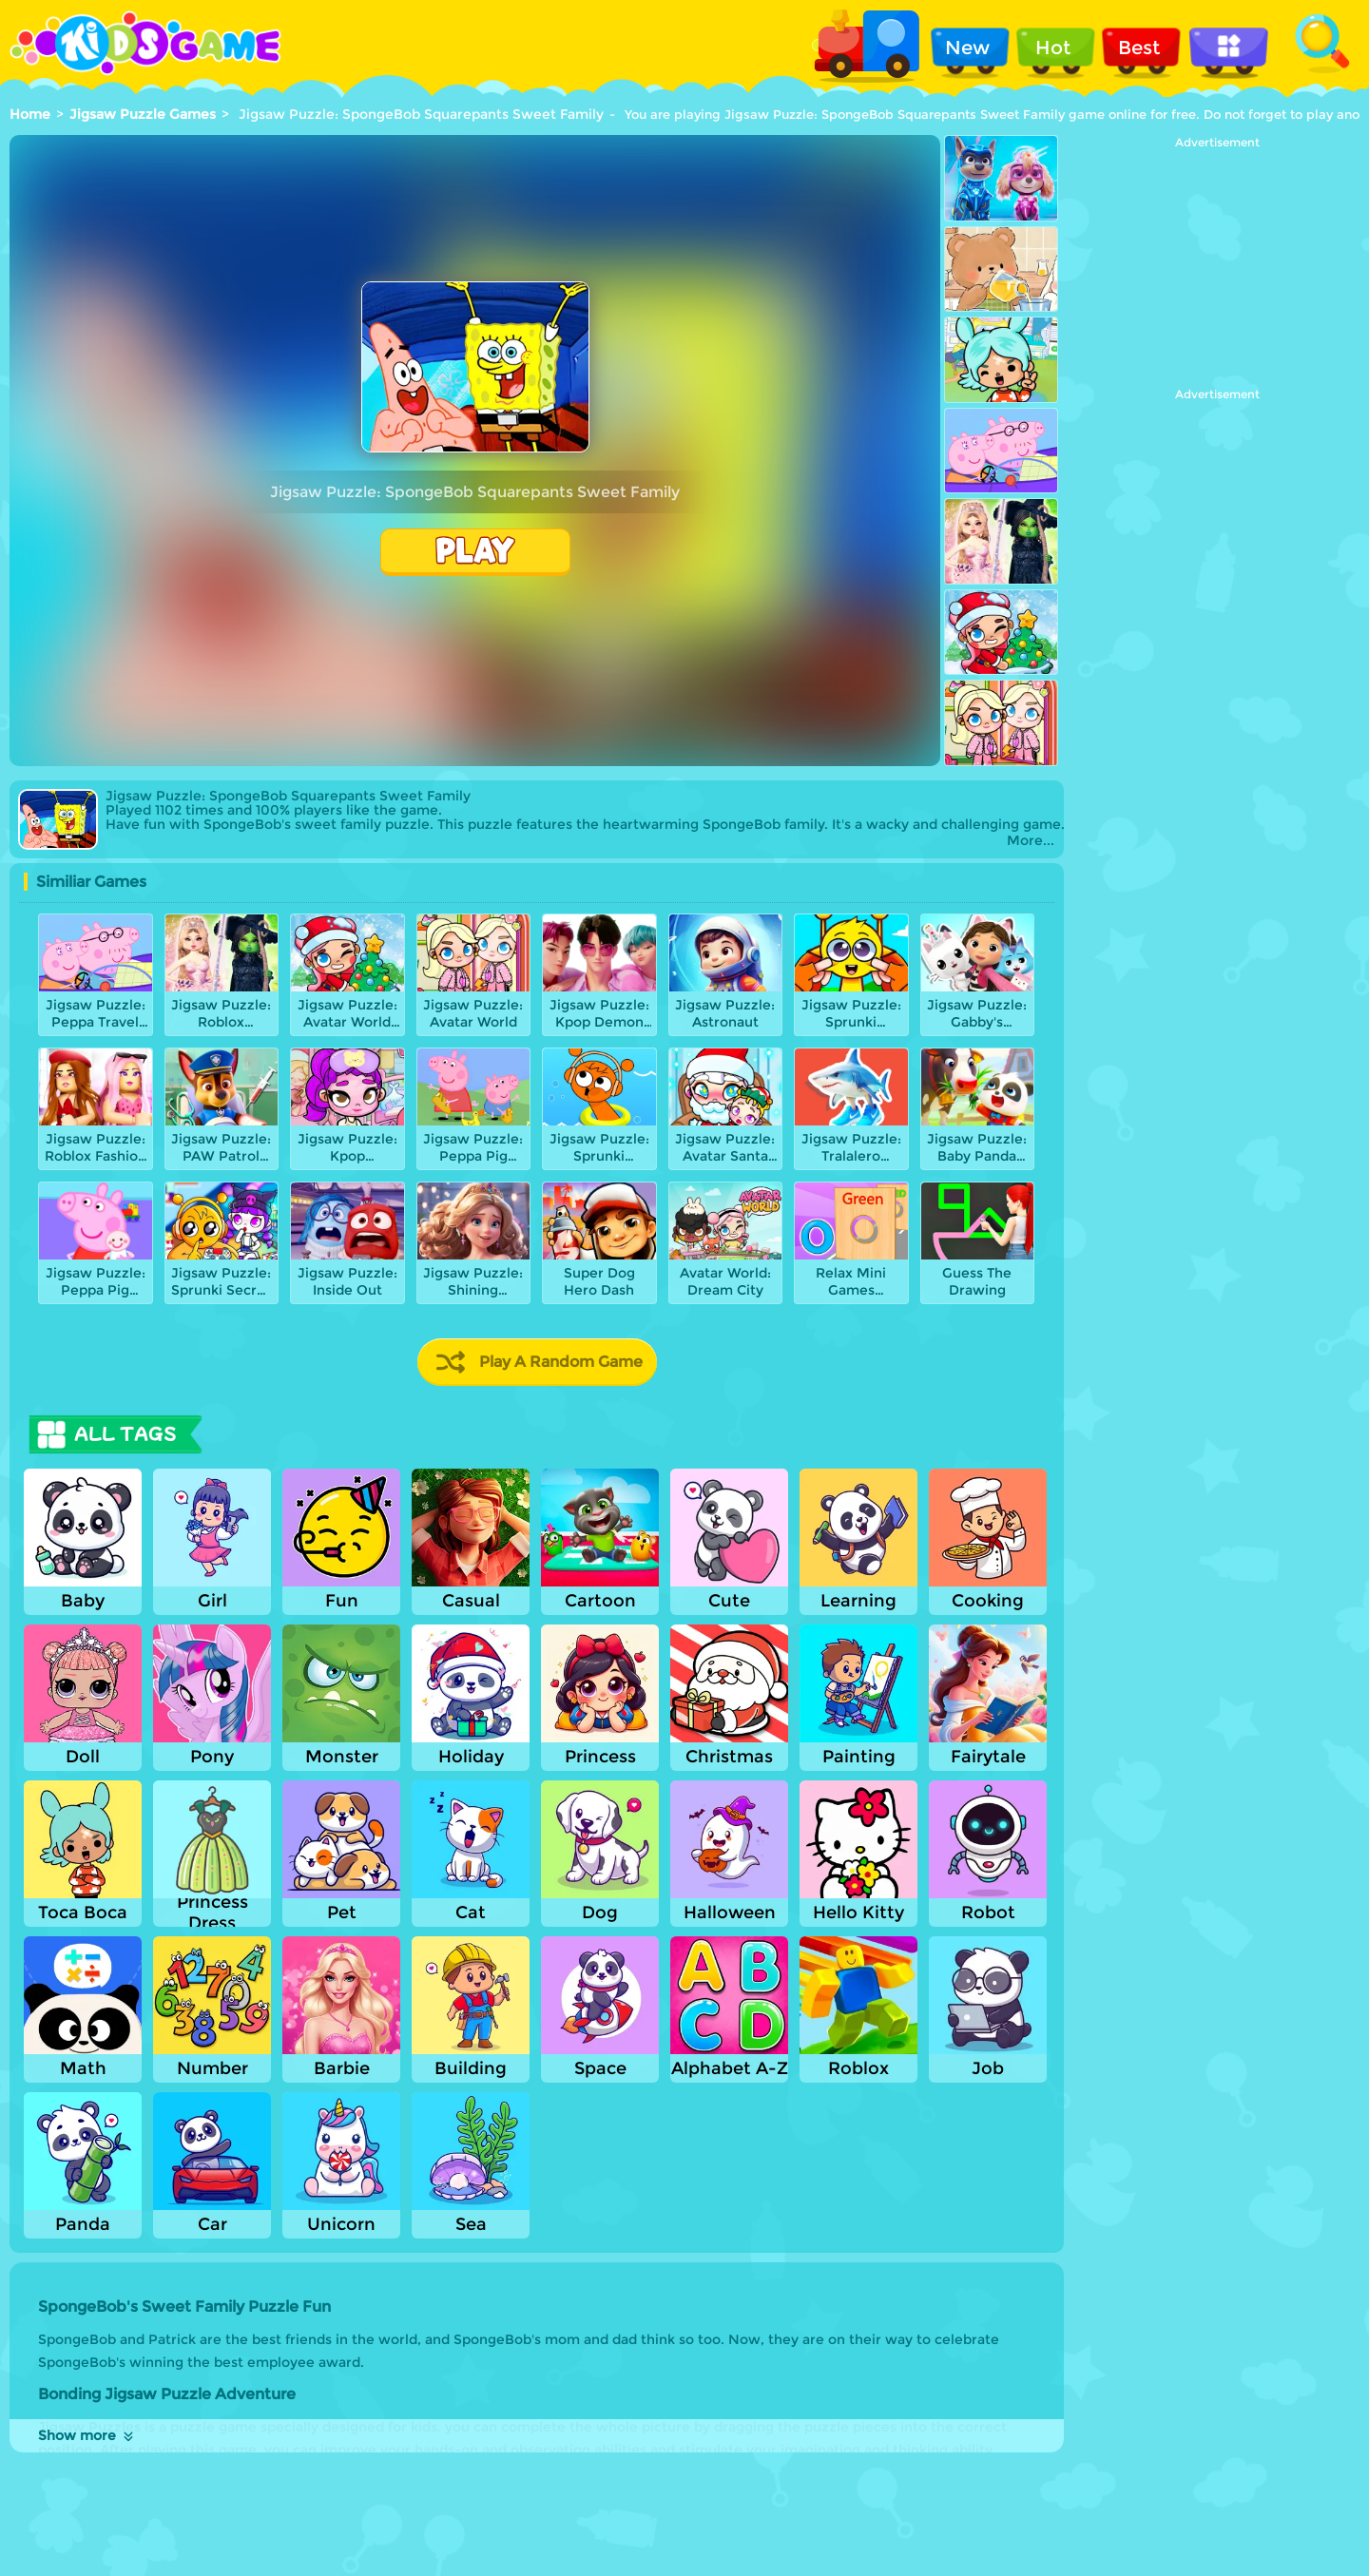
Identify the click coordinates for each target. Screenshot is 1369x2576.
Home (30, 114)
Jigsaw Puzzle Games (142, 114)
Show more (87, 2435)
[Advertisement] (1216, 268)
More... (1030, 841)
